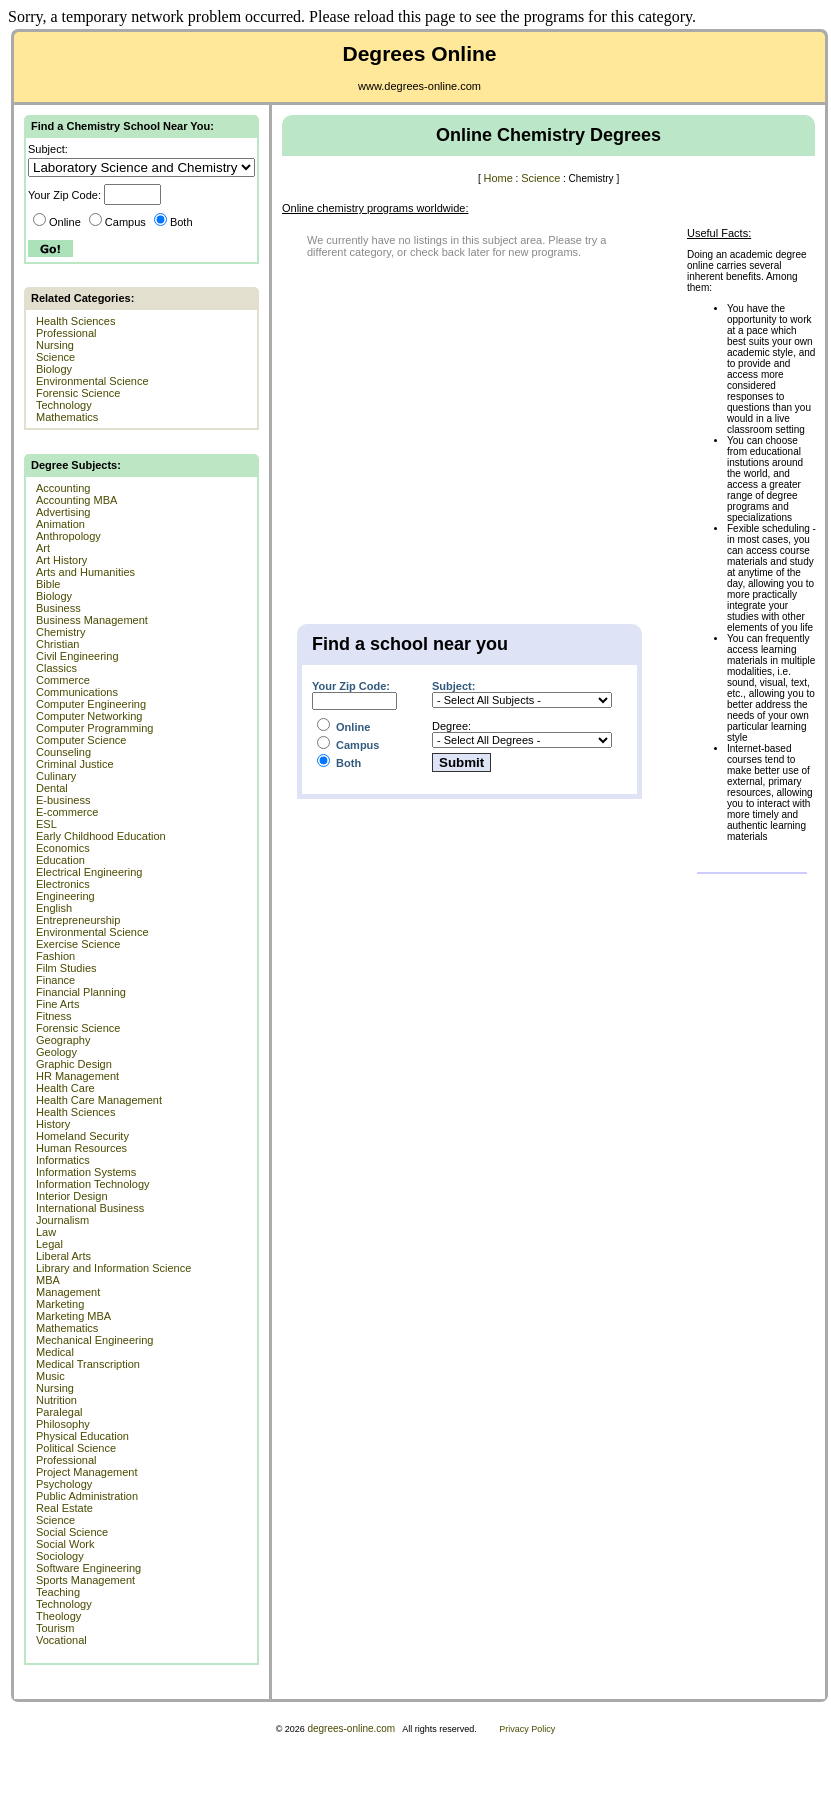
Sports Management (85, 1580)
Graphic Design (74, 1064)
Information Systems (86, 1172)
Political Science (76, 1448)
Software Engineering (88, 1568)
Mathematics (67, 417)
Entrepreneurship (78, 920)
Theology (58, 1616)
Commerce (63, 680)
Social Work (65, 1544)
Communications (77, 692)
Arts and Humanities (85, 572)
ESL (46, 824)
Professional (66, 333)
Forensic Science (78, 393)
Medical (55, 1352)
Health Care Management (99, 1100)
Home (497, 178)
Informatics (63, 1160)
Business (58, 608)
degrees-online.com (351, 1728)
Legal (49, 1244)
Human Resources (81, 1148)
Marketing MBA (73, 1316)
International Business (90, 1208)
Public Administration (87, 1496)
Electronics (63, 884)
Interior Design (72, 1196)
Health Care (65, 1088)
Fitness (53, 1016)
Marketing (60, 1304)
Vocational (61, 1640)
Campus (117, 222)
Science (55, 357)
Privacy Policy (527, 1729)
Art (43, 548)
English (54, 908)
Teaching (58, 1592)
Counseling (63, 752)
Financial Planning (81, 992)
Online (57, 222)
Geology (56, 1052)
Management (68, 1292)
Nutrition (56, 1400)
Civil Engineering (77, 656)
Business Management (92, 620)
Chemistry (61, 632)
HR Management (77, 1076)
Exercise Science (78, 944)
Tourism (55, 1628)
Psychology (64, 1484)
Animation (60, 524)
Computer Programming (94, 728)
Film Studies (66, 968)
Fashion (55, 956)
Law (46, 1232)
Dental (52, 788)
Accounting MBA (76, 500)
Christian (57, 644)
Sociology (60, 1556)
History (53, 1124)
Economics (63, 848)
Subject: (453, 686)
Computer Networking (89, 716)
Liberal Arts (63, 1256)
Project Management (87, 1472)
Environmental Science (92, 381)
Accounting (63, 488)
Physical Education (82, 1436)
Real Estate (64, 1508)
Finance (55, 980)
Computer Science (81, 740)
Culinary (56, 776)
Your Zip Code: (351, 686)
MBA (48, 1280)
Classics (56, 668)
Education (60, 860)
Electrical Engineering (89, 872)
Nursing (55, 345)
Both (173, 222)
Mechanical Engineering (94, 1340)
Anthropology (68, 536)
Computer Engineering (91, 704)
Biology (54, 369)
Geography (63, 1040)
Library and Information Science (113, 1268)
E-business (63, 800)
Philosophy (63, 1424)
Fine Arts (57, 1004)
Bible (48, 584)
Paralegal (59, 1412)
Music (50, 1376)
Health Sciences (76, 321)
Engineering (65, 896)
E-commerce (67, 812)
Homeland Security (82, 1136)
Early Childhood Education (101, 836)
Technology (64, 405)
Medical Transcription (88, 1364)
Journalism (62, 1220)
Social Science (72, 1532)
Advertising (63, 512)
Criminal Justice (75, 764)
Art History (61, 560)
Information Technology (93, 1184)
